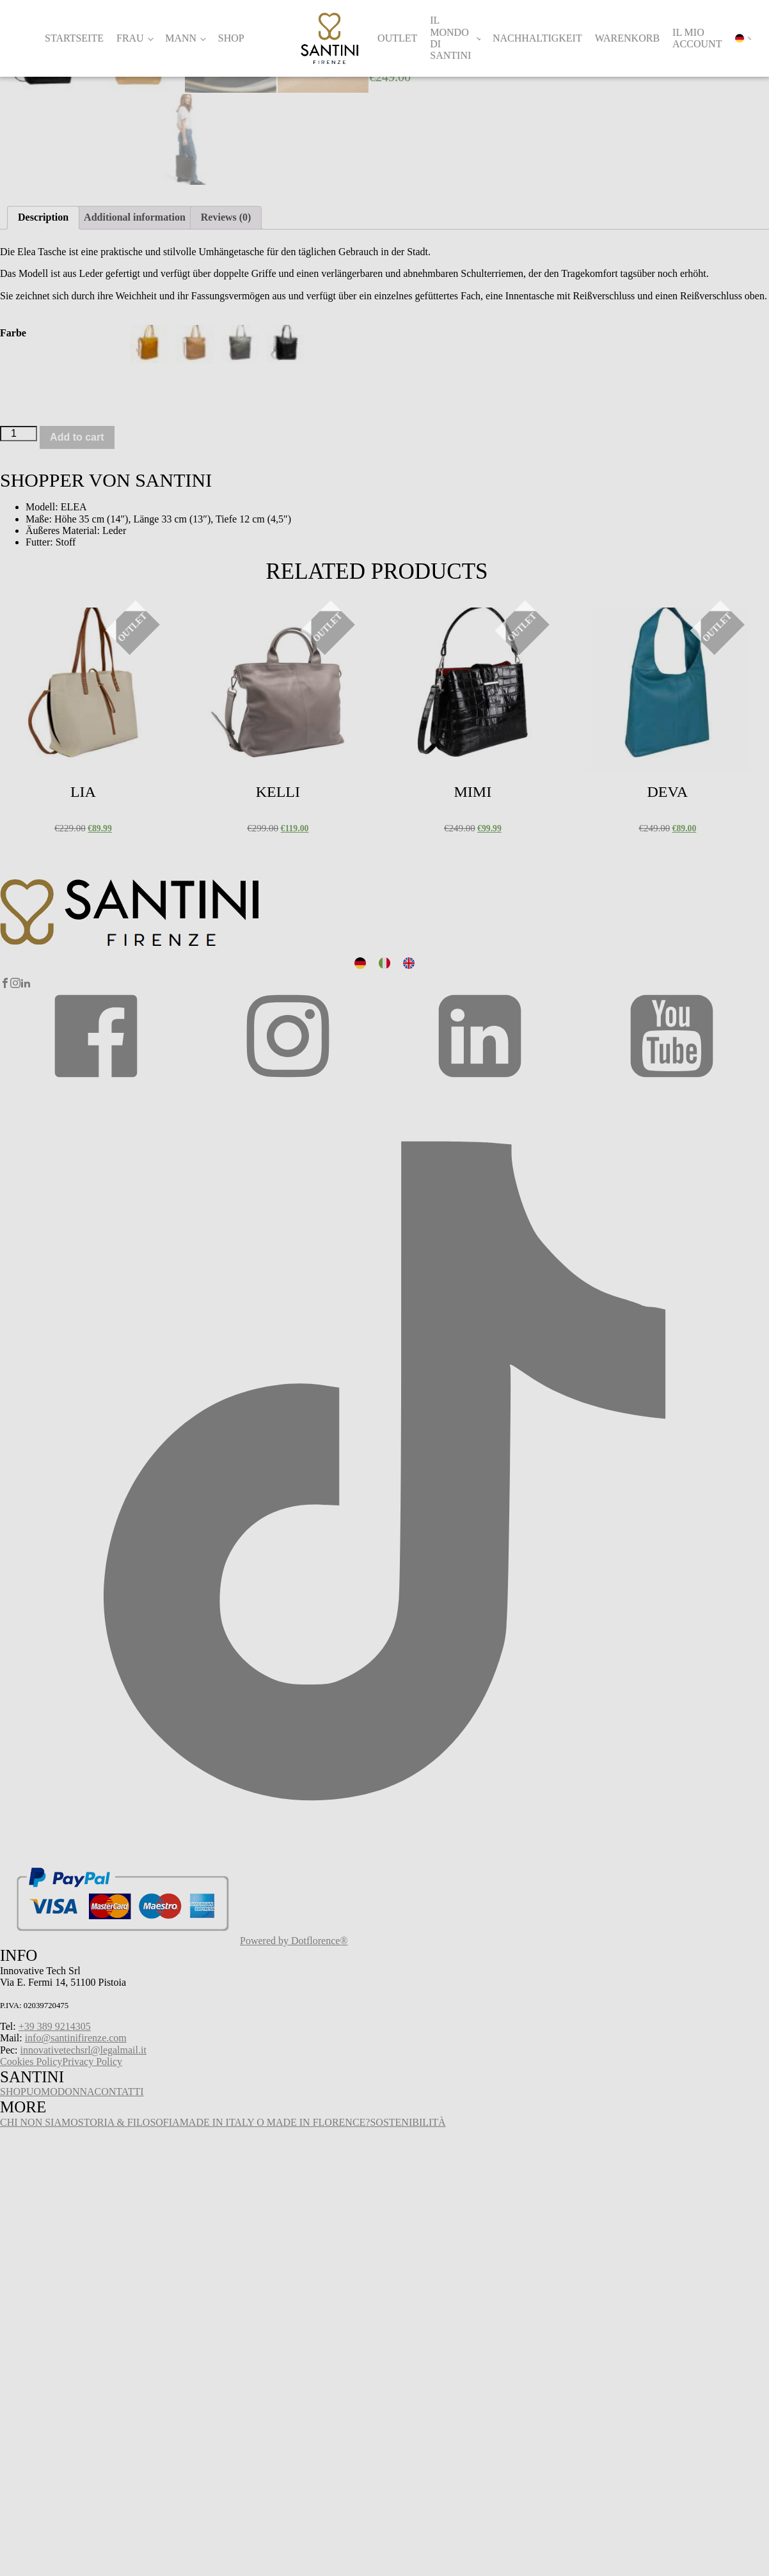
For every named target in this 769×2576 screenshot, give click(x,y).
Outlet (397, 38)
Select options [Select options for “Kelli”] (224, 1070)
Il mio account (697, 38)
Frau (130, 38)
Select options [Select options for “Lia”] (30, 1070)
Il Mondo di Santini (450, 38)
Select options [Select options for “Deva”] (614, 1070)
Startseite (74, 38)
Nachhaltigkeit (537, 38)
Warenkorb (627, 38)
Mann (180, 38)
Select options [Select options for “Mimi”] (420, 1070)
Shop (231, 38)
